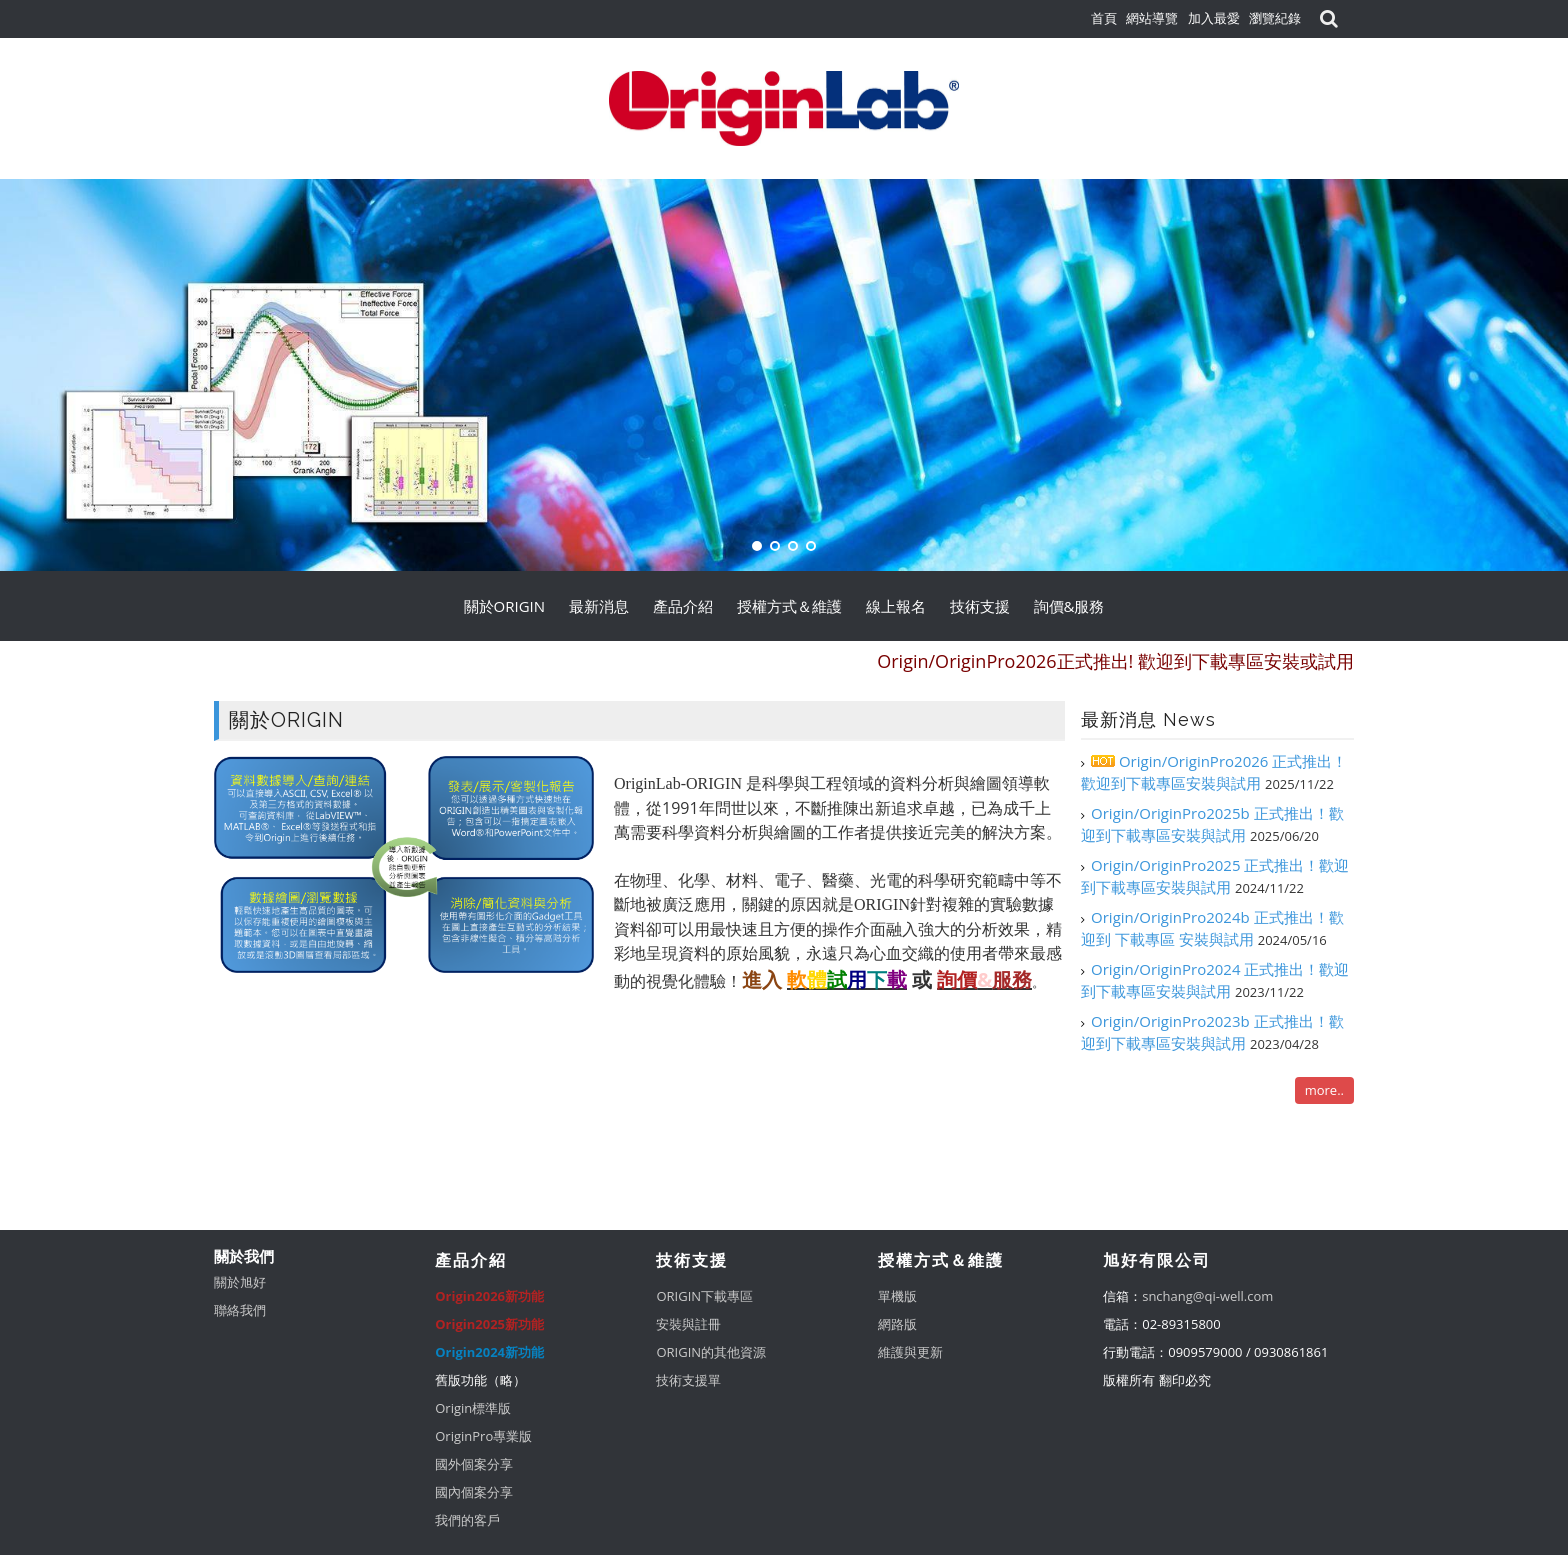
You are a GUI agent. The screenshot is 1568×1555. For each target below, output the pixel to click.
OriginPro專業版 (483, 1436)
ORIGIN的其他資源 (711, 1352)
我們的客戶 (467, 1520)
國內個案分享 (474, 1492)
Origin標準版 (473, 1408)
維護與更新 (910, 1352)
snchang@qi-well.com (1207, 1296)
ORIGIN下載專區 (704, 1296)
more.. (1324, 1090)
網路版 (897, 1324)
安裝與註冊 (688, 1324)
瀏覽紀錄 (1275, 18)
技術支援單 (688, 1380)
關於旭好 (240, 1282)
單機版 (897, 1296)
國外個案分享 (474, 1464)
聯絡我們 (240, 1310)
